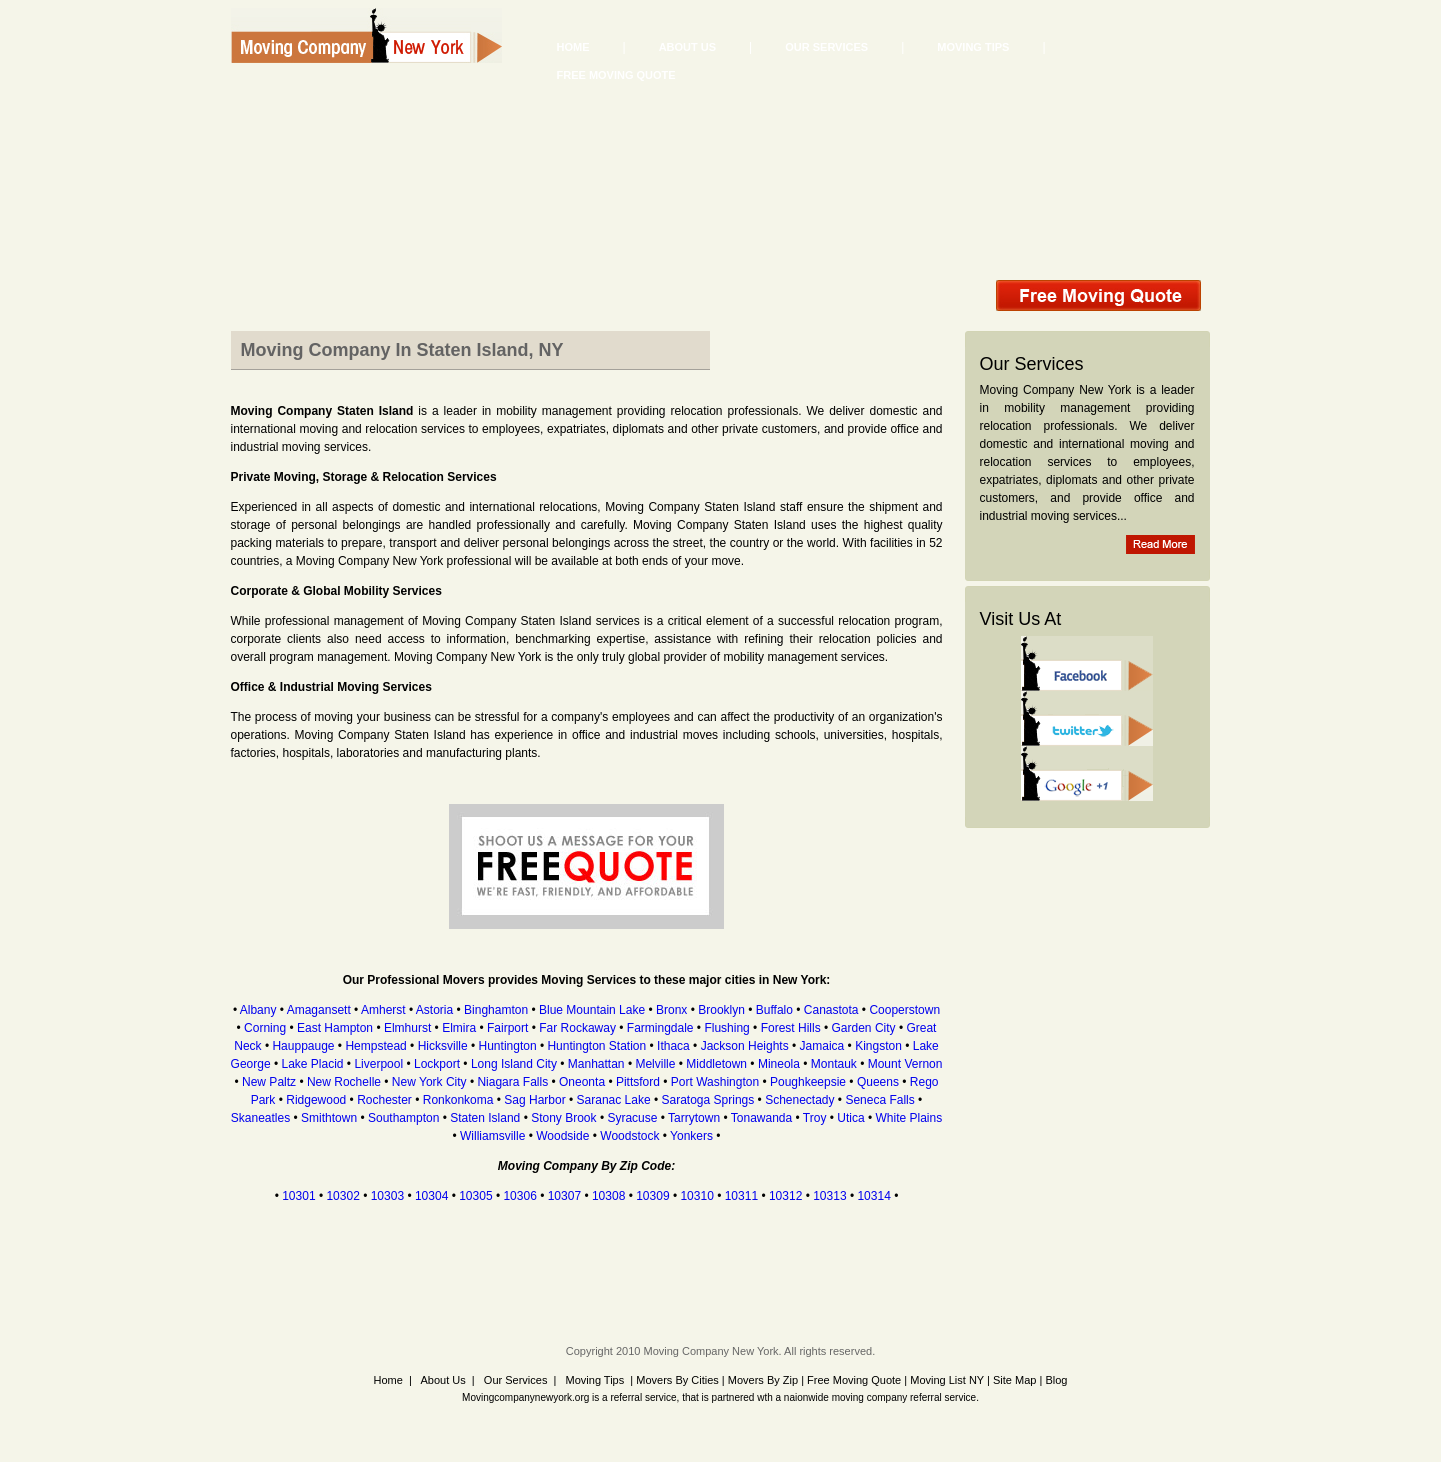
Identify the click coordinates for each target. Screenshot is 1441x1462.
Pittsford (638, 1082)
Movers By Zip (763, 1380)
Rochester (384, 1100)
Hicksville (443, 1046)
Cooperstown (904, 1010)
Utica (850, 1118)
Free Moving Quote (616, 75)
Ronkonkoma (458, 1100)
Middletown (716, 1064)
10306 (519, 1196)
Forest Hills (791, 1028)
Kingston (878, 1046)
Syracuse (632, 1118)
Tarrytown (694, 1118)
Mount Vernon (905, 1064)
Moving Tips (973, 47)
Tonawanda (761, 1118)
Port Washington (715, 1082)
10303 (387, 1196)
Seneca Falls (879, 1100)
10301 (298, 1196)
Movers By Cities (676, 1380)
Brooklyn (721, 1010)
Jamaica (822, 1046)
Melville (655, 1064)
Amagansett (319, 1010)
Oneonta (582, 1082)
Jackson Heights (745, 1046)
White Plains (908, 1118)
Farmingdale (660, 1028)
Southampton (403, 1118)
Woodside (562, 1136)
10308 (608, 1196)
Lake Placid (312, 1064)
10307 (564, 1196)
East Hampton (335, 1028)
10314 (873, 1196)
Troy (815, 1118)
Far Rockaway (577, 1028)
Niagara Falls (512, 1082)
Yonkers (691, 1136)
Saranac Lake (614, 1100)
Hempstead (375, 1046)
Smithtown (329, 1118)
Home (573, 47)
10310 (696, 1196)
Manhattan (596, 1064)
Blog (1056, 1380)
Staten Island (485, 1118)
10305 (475, 1196)
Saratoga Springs (708, 1100)
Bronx (671, 1010)
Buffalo (774, 1010)
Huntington (508, 1046)
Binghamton (496, 1010)
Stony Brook (563, 1118)
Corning (265, 1028)
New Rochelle (344, 1082)
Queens (878, 1082)
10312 (785, 1196)
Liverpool (378, 1064)
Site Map (1014, 1380)
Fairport (507, 1028)
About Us (687, 47)
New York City (429, 1082)
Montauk (834, 1064)
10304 (431, 1196)
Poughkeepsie (808, 1082)
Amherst (383, 1010)
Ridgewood (316, 1100)
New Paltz (269, 1082)
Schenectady (799, 1100)
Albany (258, 1010)
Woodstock (629, 1136)
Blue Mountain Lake (592, 1010)
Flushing (726, 1028)
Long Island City (514, 1064)
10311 (741, 1196)
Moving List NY (947, 1380)
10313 (829, 1196)
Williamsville (492, 1136)
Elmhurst (407, 1028)
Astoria (434, 1010)
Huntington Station (596, 1046)
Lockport (437, 1064)
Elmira (459, 1028)
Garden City (864, 1028)
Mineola (779, 1064)
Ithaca (673, 1046)
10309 (652, 1196)
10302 (342, 1196)
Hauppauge (303, 1046)
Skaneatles (260, 1118)
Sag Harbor (534, 1100)
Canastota (831, 1010)
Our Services (826, 47)
